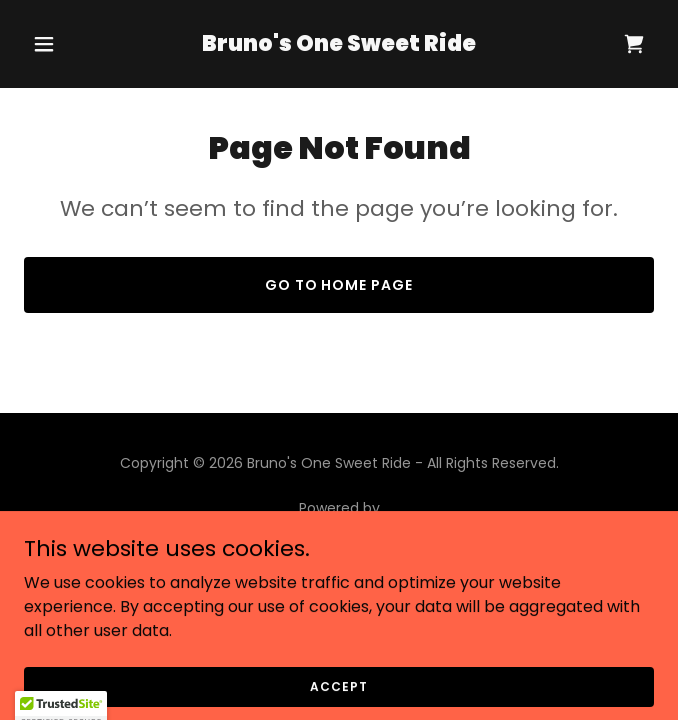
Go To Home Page (339, 285)
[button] (71, 44)
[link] (339, 45)
